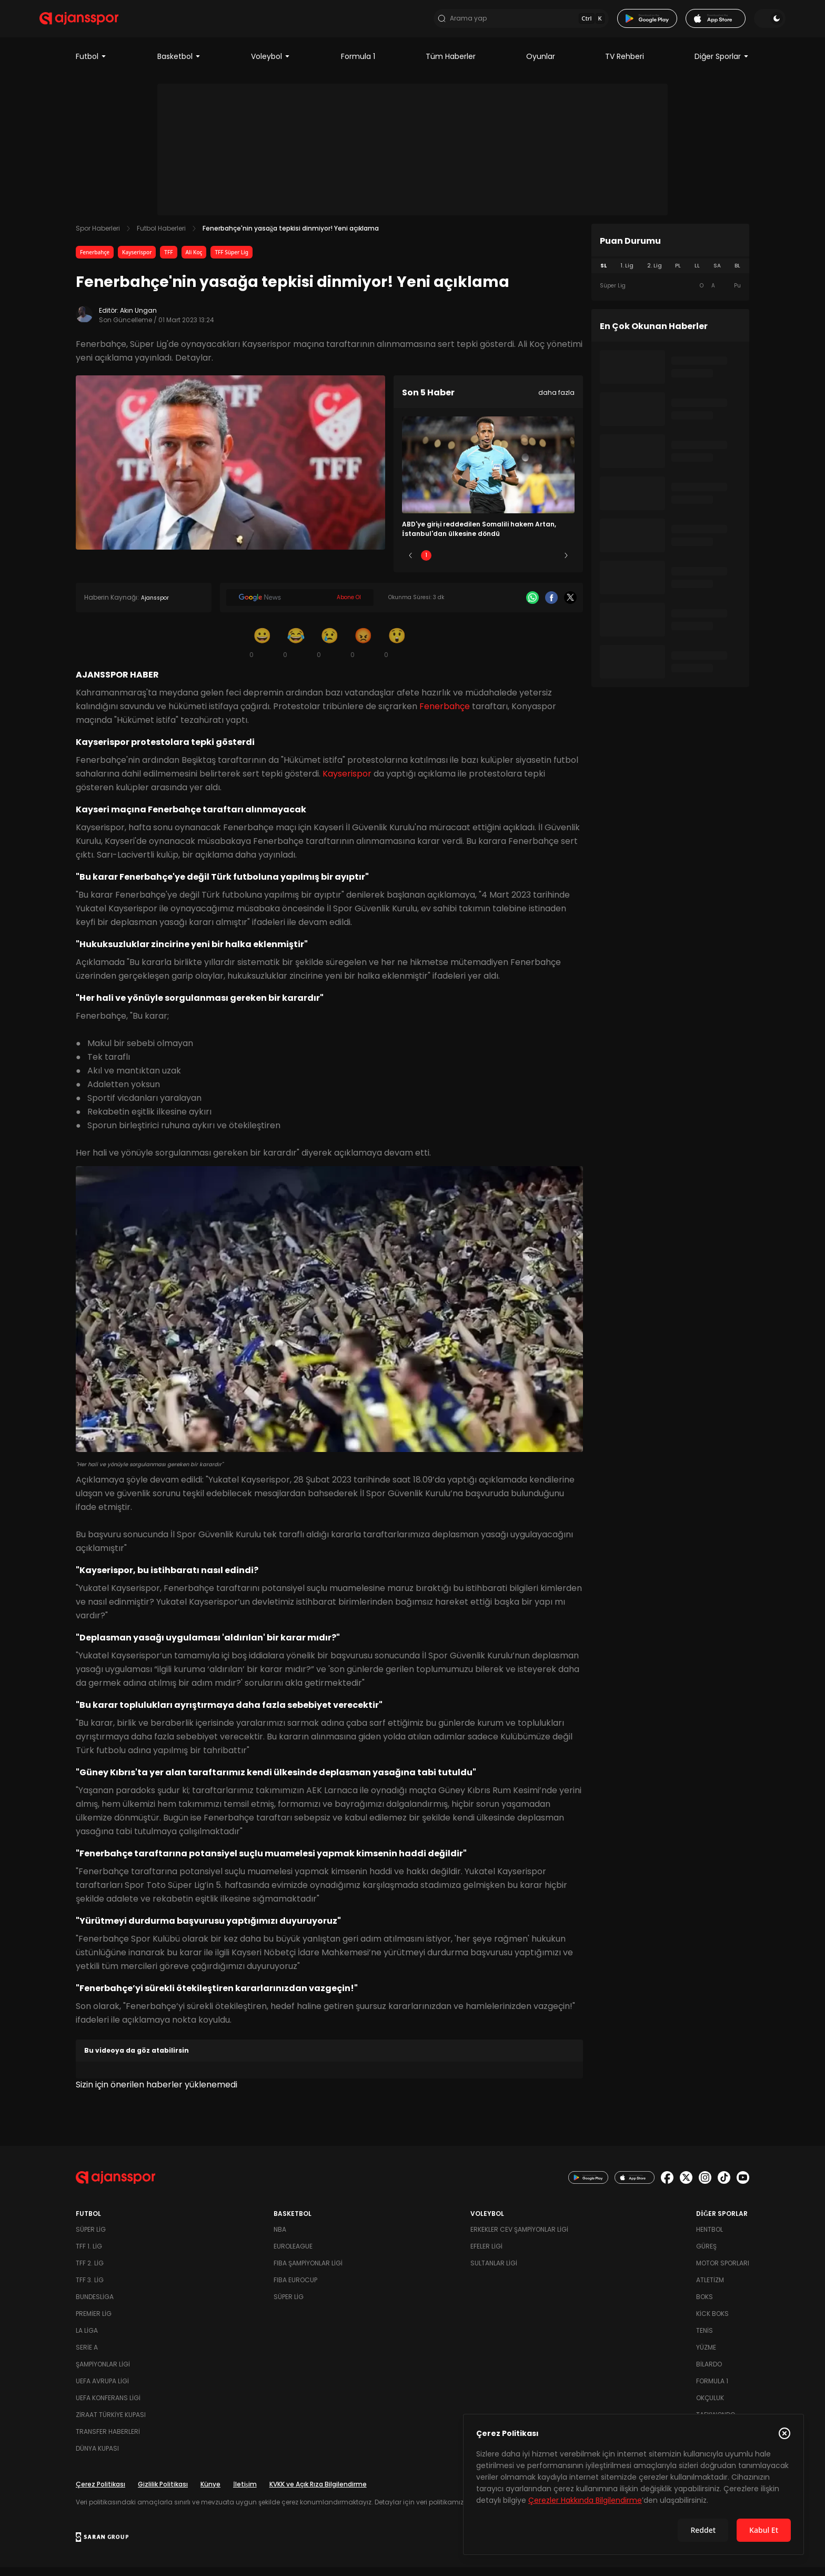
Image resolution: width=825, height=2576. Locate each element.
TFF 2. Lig (90, 2271)
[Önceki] (410, 565)
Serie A (87, 2356)
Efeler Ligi (486, 2255)
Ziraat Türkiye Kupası (111, 2423)
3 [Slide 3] (488, 565)
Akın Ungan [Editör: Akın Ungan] (138, 319)
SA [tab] (717, 275)
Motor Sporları (722, 2271)
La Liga (87, 2339)
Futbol (91, 65)
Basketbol (179, 65)
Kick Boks (712, 2322)
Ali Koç (194, 261)
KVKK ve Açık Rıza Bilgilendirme (318, 2493)
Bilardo (709, 2373)
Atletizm (710, 2288)
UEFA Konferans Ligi (108, 2406)
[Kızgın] (363, 651)
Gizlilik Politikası (163, 2493)
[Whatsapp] (532, 607)
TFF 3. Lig (90, 2288)
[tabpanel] (670, 295)
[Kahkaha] (295, 651)
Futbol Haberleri (161, 237)
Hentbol (709, 2238)
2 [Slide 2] (457, 565)
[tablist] (670, 274)
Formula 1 (358, 65)
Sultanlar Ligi (493, 2271)
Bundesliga (95, 2305)
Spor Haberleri (98, 237)
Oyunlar (540, 65)
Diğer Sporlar (722, 65)
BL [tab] (737, 275)
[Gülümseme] (262, 651)
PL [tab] (678, 275)
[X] (570, 607)
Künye (210, 2493)
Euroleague (293, 2255)
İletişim (245, 2493)
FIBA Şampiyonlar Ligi (308, 2271)
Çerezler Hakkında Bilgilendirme (585, 2500)
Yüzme (706, 2356)
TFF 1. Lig (89, 2255)
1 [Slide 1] (426, 565)
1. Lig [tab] (626, 275)
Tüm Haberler (451, 65)
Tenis (704, 2339)
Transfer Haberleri (108, 2440)
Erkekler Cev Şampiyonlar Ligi (519, 2238)
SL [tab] (603, 275)
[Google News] (300, 607)
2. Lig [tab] (654, 275)
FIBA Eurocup (295, 2288)
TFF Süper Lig (231, 261)
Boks (704, 2305)
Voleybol (270, 65)
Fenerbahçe (94, 261)
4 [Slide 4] (519, 565)
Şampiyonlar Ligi (103, 2373)
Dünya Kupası (97, 2457)
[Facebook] (551, 607)
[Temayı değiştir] (733, 23)
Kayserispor (137, 261)
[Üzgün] (329, 651)
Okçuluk (710, 2406)
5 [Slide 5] (550, 565)
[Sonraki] (566, 565)
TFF (168, 261)
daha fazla (556, 401)
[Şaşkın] (396, 651)
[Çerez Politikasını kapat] (784, 2433)
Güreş (706, 2255)
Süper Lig (91, 2238)
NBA (280, 2238)
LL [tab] (697, 275)
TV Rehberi (624, 65)
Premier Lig (94, 2322)
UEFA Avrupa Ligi (102, 2389)
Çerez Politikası (100, 2493)
